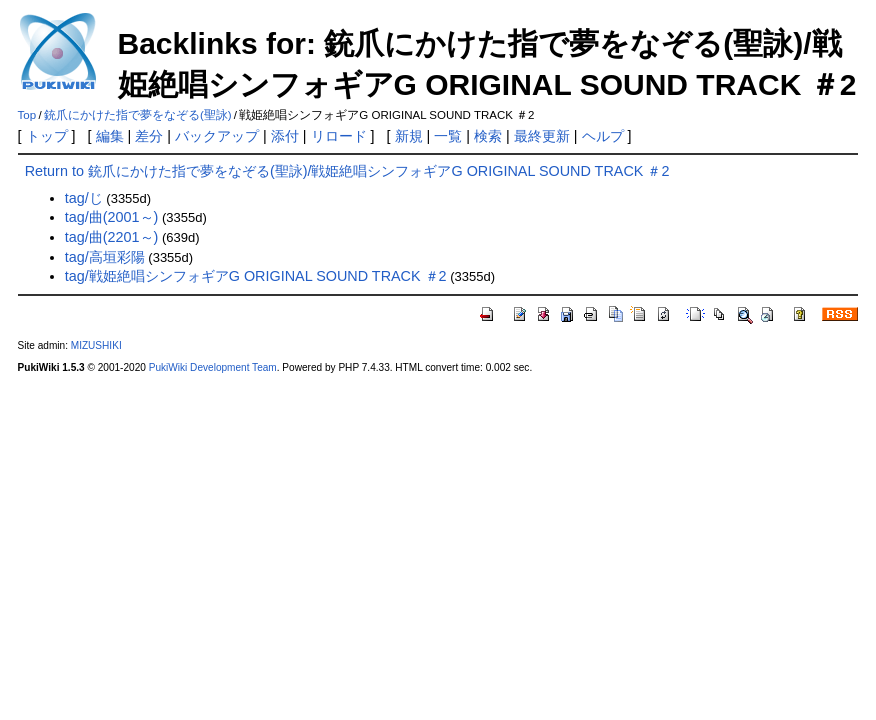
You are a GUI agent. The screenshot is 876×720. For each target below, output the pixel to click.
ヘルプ (603, 136)
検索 (488, 136)
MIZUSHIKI (96, 345)
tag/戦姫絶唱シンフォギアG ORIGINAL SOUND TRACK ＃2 (256, 276)
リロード (339, 136)
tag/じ (84, 198)
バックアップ (217, 136)
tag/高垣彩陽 (105, 257)
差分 (149, 136)
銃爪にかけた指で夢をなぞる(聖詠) (138, 115)
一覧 (448, 136)
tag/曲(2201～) (112, 237)
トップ (47, 136)
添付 (285, 136)
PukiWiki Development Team (213, 367)
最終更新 (542, 136)
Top (27, 115)
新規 (409, 136)
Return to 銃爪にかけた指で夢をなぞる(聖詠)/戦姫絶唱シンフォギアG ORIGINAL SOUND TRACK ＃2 (347, 171)
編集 (110, 136)
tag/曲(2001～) (112, 217)
